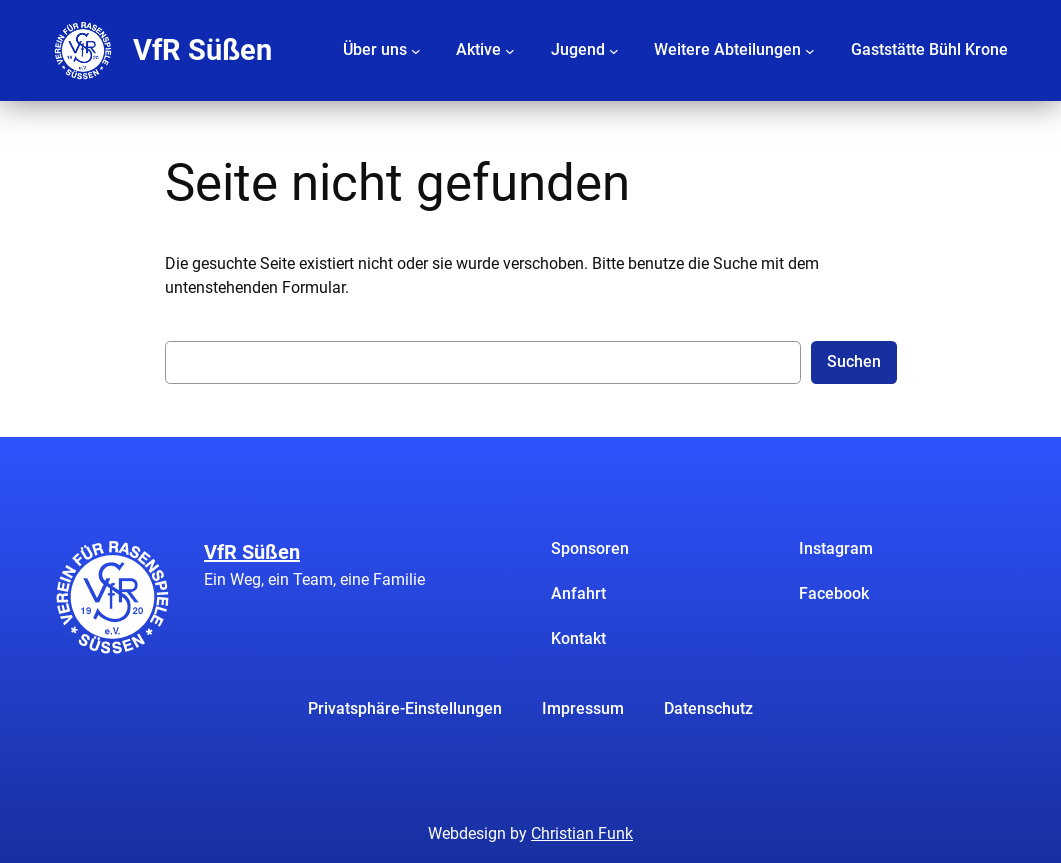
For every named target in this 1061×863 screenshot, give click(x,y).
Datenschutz (708, 708)
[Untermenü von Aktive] (510, 50)
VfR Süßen (202, 50)
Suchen (854, 361)
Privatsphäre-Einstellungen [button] (405, 708)
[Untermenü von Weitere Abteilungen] (810, 50)
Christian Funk (582, 833)
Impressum (583, 708)
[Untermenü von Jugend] (614, 50)
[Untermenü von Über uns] (416, 50)
